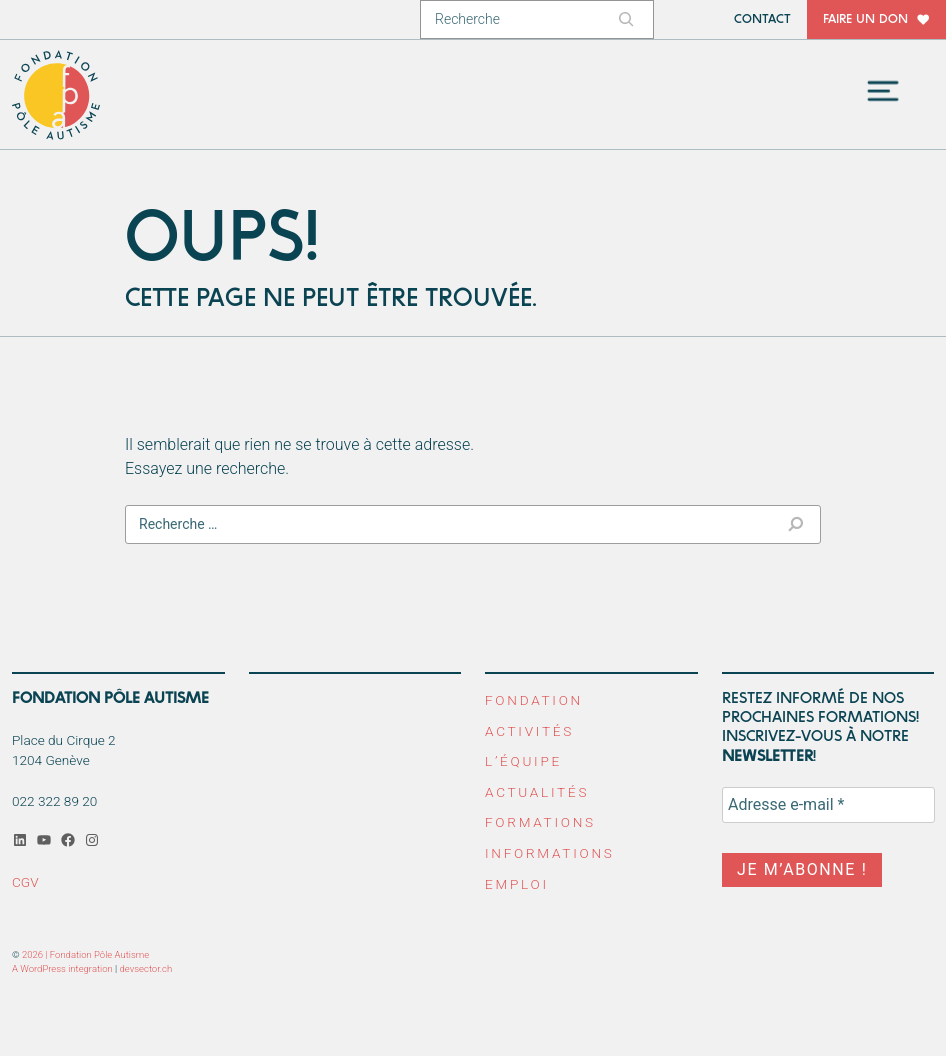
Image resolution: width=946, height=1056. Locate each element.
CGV (25, 882)
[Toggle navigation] (883, 91)
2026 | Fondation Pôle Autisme (85, 954)
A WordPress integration (62, 968)
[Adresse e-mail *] (828, 805)
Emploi (517, 884)
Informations (550, 853)
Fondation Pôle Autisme (57, 95)
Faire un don (865, 19)
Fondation (534, 700)
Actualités (537, 792)
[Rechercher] (629, 19)
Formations (540, 822)
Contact (762, 19)
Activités (529, 731)
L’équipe (523, 761)
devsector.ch (146, 968)
